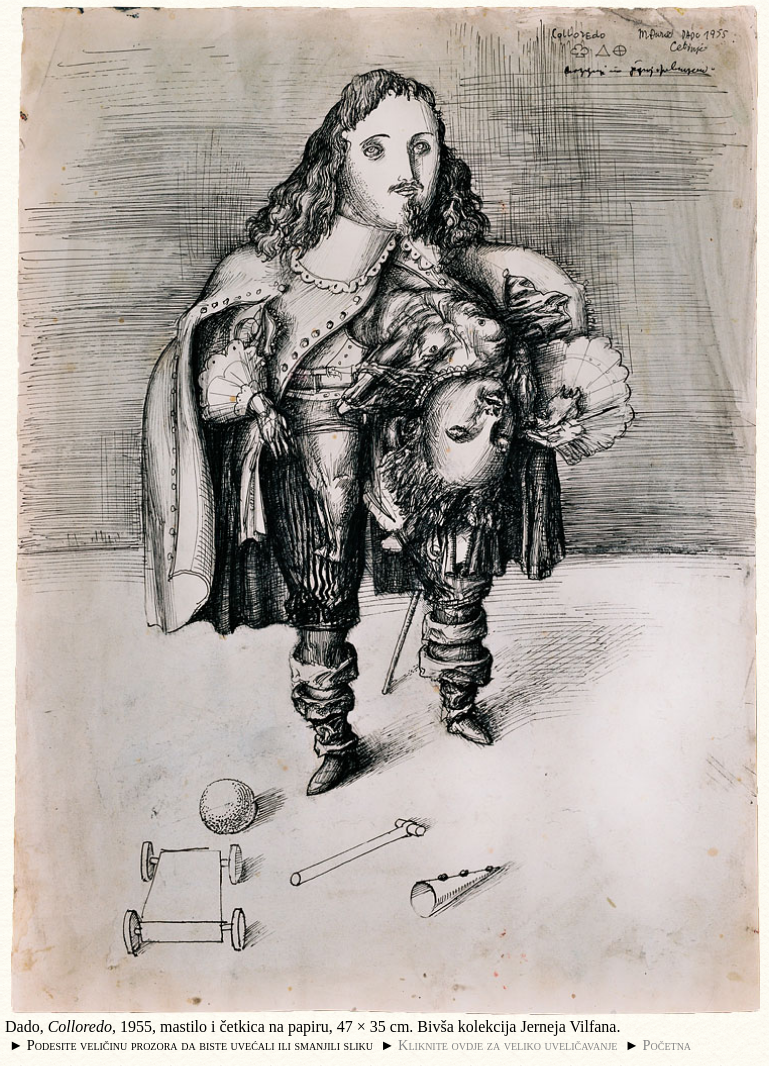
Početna (667, 1045)
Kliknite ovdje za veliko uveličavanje (507, 1045)
